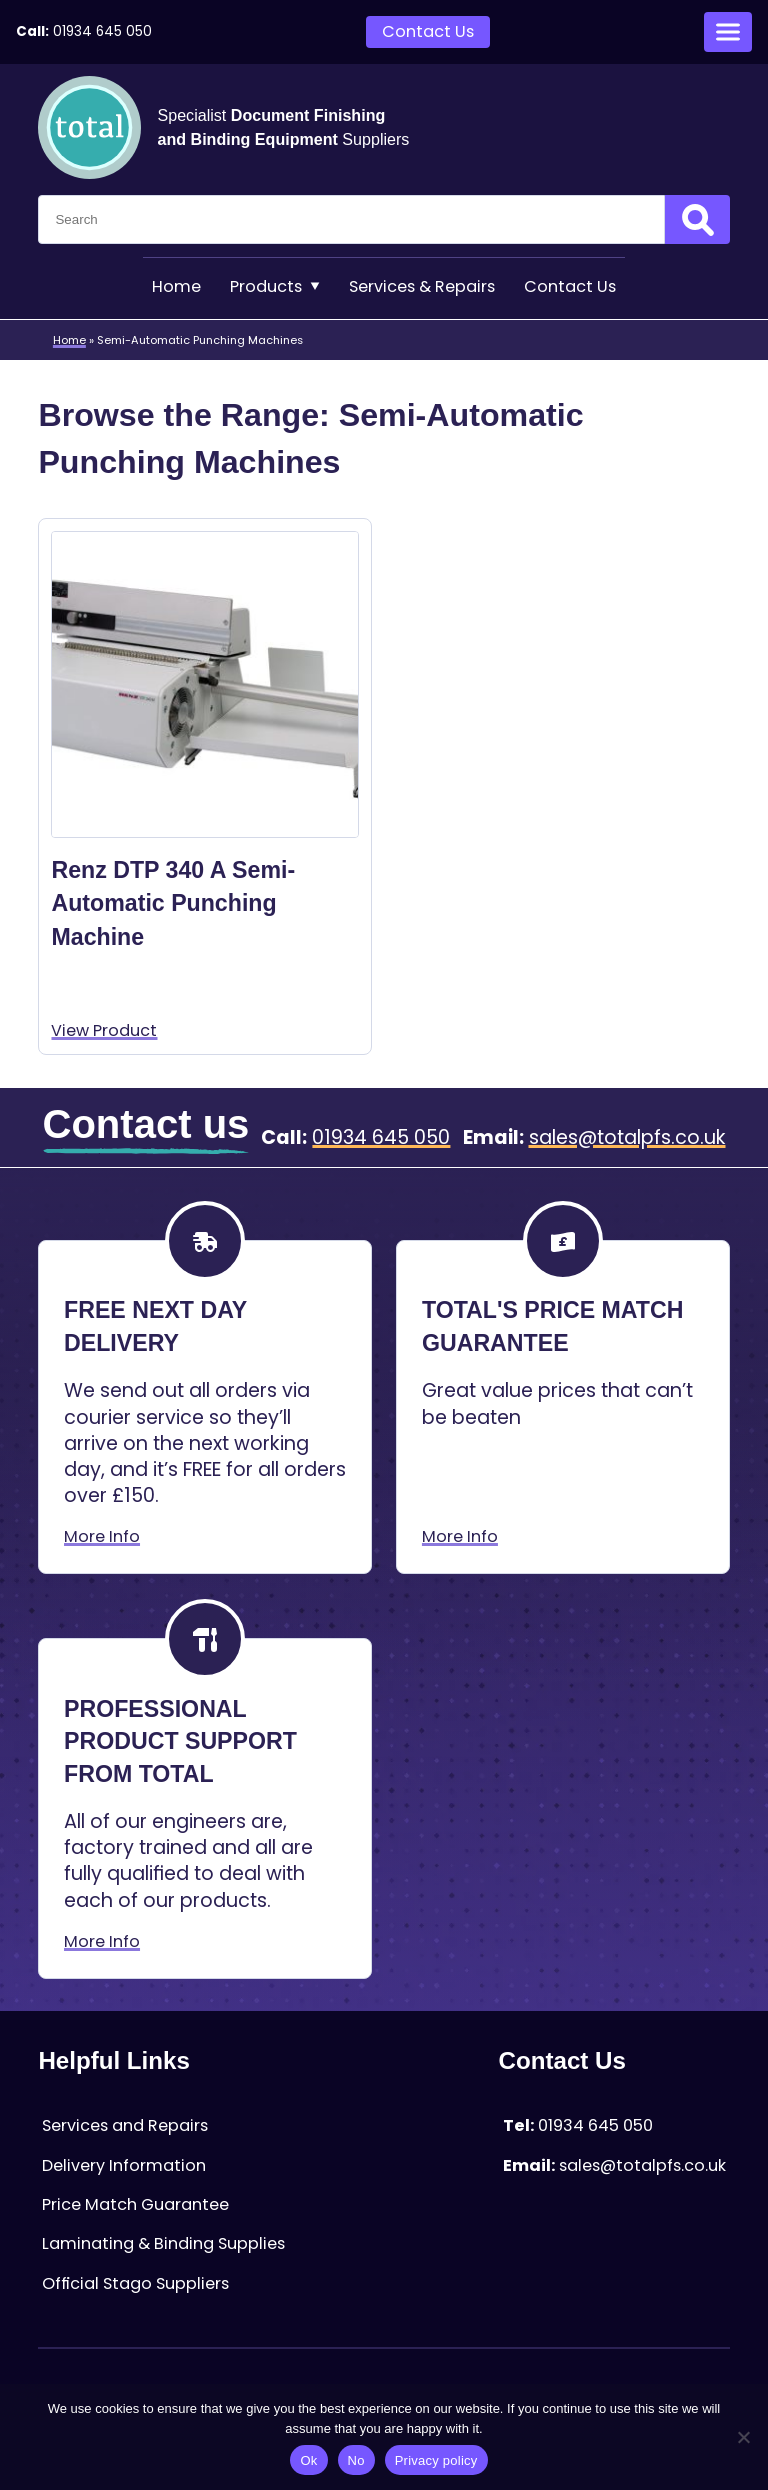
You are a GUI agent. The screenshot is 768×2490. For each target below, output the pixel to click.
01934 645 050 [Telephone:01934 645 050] (102, 31)
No (356, 2460)
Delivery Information (124, 2165)
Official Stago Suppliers (135, 2283)
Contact (570, 286)
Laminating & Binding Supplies (163, 2243)
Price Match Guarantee (135, 2204)
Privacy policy (436, 2460)
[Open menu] (728, 32)
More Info (102, 1536)
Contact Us (428, 31)
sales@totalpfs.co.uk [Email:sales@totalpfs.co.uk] (627, 1137)
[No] (743, 2437)
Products (275, 286)
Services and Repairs (125, 2125)
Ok (308, 2460)
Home (176, 286)
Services (422, 286)
